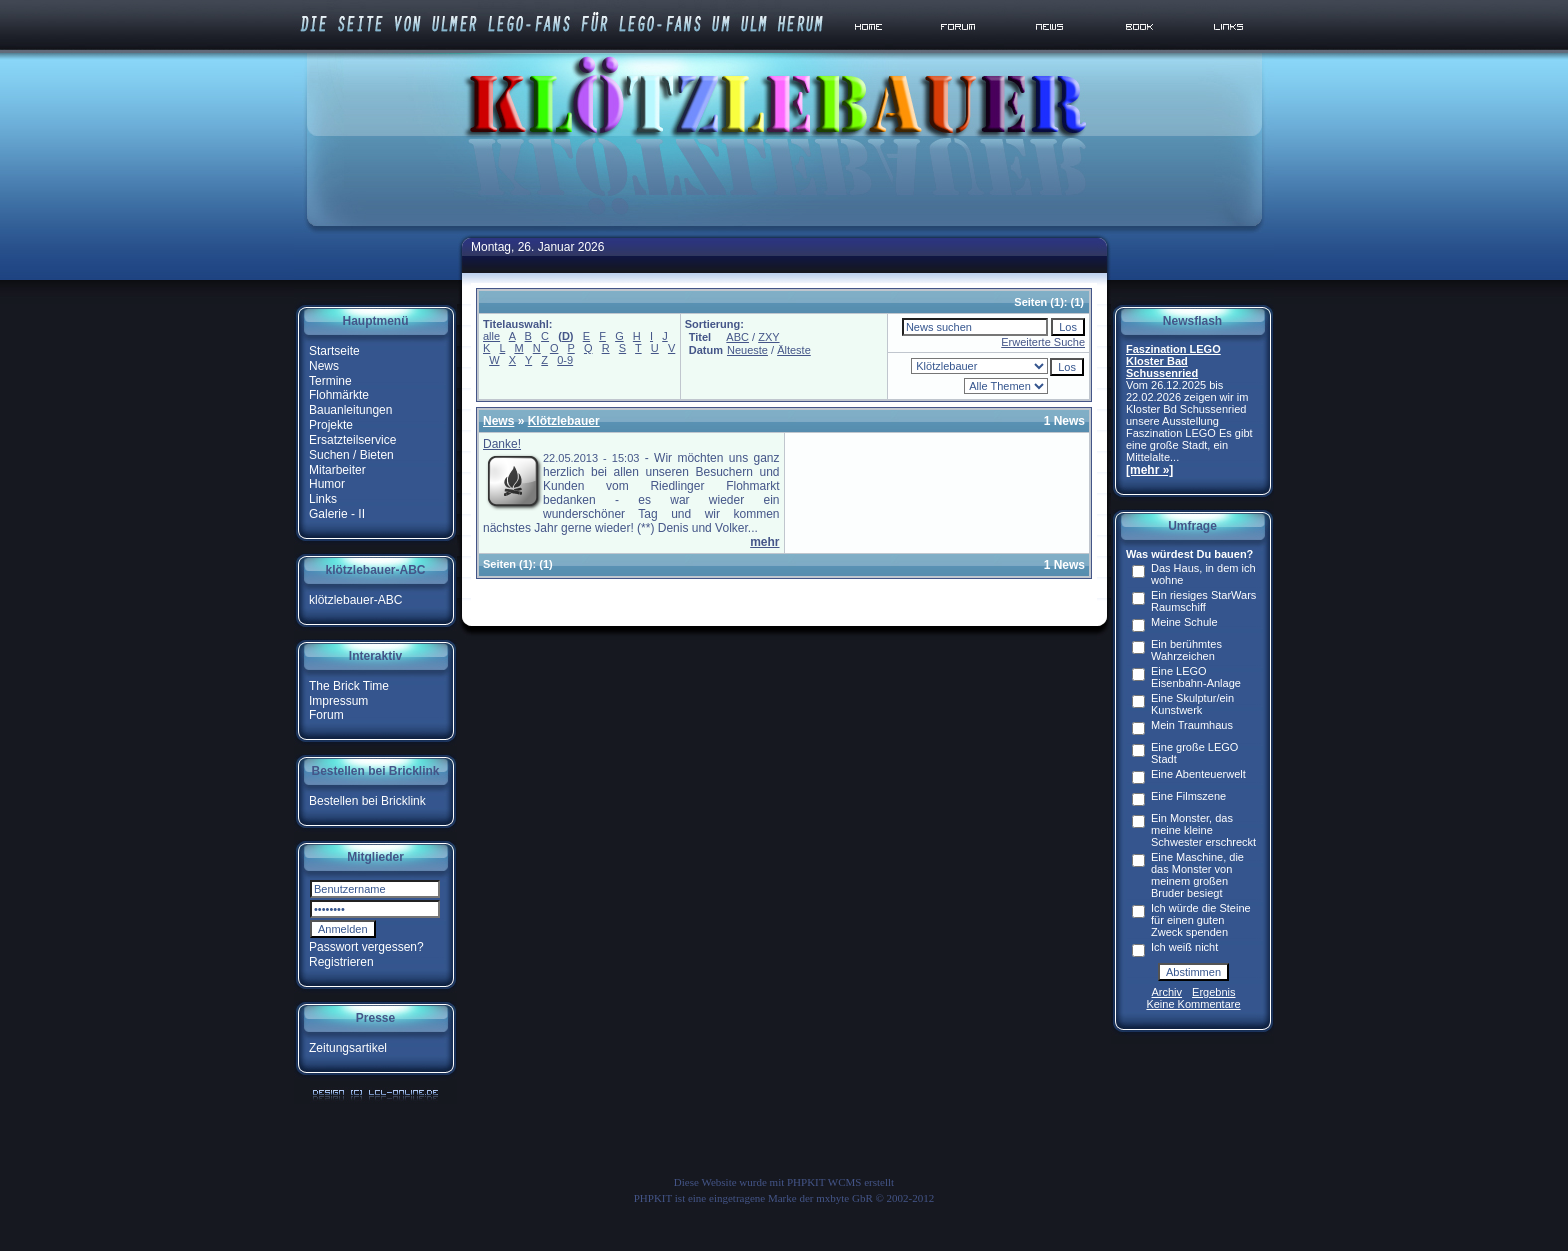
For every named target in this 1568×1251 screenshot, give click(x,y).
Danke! (502, 444)
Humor (327, 484)
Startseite (334, 351)
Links (323, 499)
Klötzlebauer (564, 421)
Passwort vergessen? (366, 947)
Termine (330, 380)
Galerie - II (337, 514)
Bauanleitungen (350, 410)
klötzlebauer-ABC (355, 600)
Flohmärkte (339, 395)
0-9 (565, 360)
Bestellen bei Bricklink (367, 801)
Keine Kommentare (1193, 1004)
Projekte (331, 425)
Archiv (1167, 992)
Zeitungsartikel (348, 1048)
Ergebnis (1213, 992)
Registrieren (341, 962)
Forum (326, 715)
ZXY (768, 337)
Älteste (794, 350)
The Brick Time (349, 686)
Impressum (338, 700)
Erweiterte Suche (1043, 342)
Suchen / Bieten (351, 455)
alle (491, 336)
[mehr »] (1149, 470)
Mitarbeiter (337, 469)
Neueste (747, 350)
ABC (737, 337)
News (324, 366)
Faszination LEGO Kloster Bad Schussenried (1173, 361)
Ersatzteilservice (352, 440)
